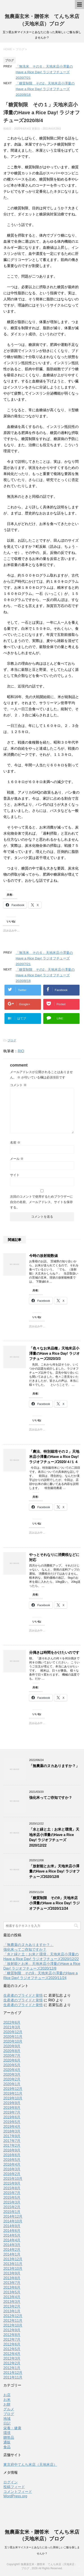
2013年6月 (12, 2287)
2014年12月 (12, 2216)
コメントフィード (17, 2492)
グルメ (8, 2409)
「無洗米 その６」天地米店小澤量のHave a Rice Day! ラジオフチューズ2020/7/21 (44, 72)
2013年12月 (12, 2259)
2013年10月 (12, 2268)
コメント (18, 1085)
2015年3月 (12, 2202)
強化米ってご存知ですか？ (50, 1798)
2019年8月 (12, 2108)
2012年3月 (12, 2358)
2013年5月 (12, 2292)
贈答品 (8, 2437)
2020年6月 (12, 2060)
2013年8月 (12, 2278)
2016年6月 (12, 2155)
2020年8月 (12, 2051)
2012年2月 (12, 2363)
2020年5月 (12, 2065)
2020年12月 (12, 2032)
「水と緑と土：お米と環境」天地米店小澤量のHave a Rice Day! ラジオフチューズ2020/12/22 (54, 1837)
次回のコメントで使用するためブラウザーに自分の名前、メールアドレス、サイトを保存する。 (41, 1202)
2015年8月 (12, 2188)
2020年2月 (12, 2079)
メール (17, 1158)
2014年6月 (12, 2231)
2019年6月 (12, 2117)
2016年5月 (12, 2160)
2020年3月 (12, 2074)
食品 (7, 2447)
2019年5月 (12, 2122)
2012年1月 (12, 2368)
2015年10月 (12, 2179)
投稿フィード (14, 2487)
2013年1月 (12, 2311)
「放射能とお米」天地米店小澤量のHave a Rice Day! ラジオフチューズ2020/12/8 (54, 1871)
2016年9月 (12, 2150)
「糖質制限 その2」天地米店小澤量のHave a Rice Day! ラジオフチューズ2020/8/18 (45, 88)
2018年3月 (12, 2131)
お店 (7, 2395)
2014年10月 (12, 2221)
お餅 (7, 2404)
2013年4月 (12, 2297)
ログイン (10, 2482)
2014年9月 (12, 2226)
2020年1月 (12, 2084)
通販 (7, 2442)
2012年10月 (12, 2325)
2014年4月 (12, 2240)
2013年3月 (12, 2302)
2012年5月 (12, 2349)
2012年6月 (12, 2344)
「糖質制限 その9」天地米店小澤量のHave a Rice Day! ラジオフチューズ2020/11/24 (54, 1903)
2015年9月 (12, 2183)
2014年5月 (12, 2235)
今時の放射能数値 (43, 1256)
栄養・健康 (12, 2428)
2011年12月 (12, 2373)
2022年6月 (12, 2022)
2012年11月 (12, 2321)
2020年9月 (12, 2046)
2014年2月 (12, 2250)
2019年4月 (12, 2126)
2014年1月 (12, 2254)
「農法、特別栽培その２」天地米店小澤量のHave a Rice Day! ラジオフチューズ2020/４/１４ (54, 1457)
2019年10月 (12, 2098)
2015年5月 (12, 2197)
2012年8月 (12, 2335)
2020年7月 (12, 2056)
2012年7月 (12, 2339)
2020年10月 (12, 2041)
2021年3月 (12, 2027)
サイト (14, 1175)
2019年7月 (12, 2112)
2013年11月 (12, 2264)
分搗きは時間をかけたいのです (54, 1652)
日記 (7, 2423)
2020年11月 (12, 2037)
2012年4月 (12, 2354)
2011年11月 (12, 2377)
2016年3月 (12, 2169)
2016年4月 (12, 2164)
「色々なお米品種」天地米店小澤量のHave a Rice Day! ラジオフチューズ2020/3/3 (54, 1353)
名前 (15, 1142)
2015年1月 (12, 2212)
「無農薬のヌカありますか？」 (54, 1766)
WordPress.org (15, 2496)
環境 (7, 2433)
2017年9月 (12, 2136)
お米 (7, 2400)
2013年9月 (12, 2273)
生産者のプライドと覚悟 (23, 1995)
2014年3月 (12, 2245)
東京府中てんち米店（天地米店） (30, 2464)
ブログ (11, 1040)
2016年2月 (12, 2174)
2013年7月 (12, 2283)
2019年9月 (12, 2103)
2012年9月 (12, 2330)
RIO (21, 1051)
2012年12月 (12, 2316)
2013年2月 (12, 2306)
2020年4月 (12, 2070)
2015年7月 (12, 2193)
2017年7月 (12, 2141)
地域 (7, 2419)
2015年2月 (12, 2207)
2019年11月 (12, 2093)
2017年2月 (12, 2145)
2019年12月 (12, 2089)
